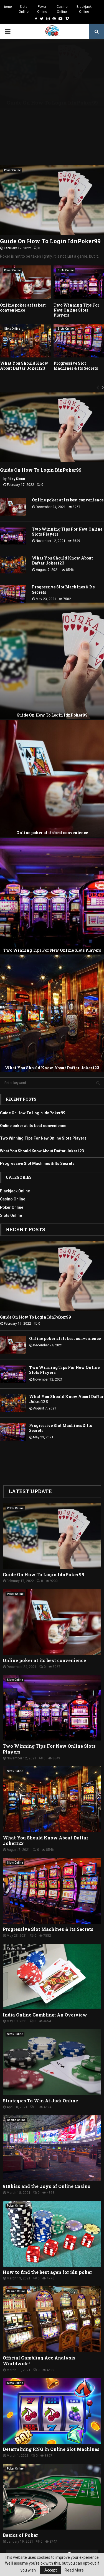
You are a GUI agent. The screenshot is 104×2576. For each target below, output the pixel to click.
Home (7, 7)
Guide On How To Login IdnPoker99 (50, 214)
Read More (74, 2570)
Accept (50, 2570)
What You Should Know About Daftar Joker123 (24, 340)
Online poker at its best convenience (23, 281)
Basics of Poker (20, 2509)
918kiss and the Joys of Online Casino (46, 2160)
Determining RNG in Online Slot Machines (51, 2423)
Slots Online (24, 9)
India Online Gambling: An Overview (45, 1989)
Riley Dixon (16, 453)
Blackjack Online (84, 9)
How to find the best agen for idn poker (47, 2246)
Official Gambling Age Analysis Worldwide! (39, 2335)
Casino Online (62, 9)
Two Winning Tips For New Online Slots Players (76, 284)
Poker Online (42, 9)
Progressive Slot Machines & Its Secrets (76, 340)
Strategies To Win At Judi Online (40, 2074)
